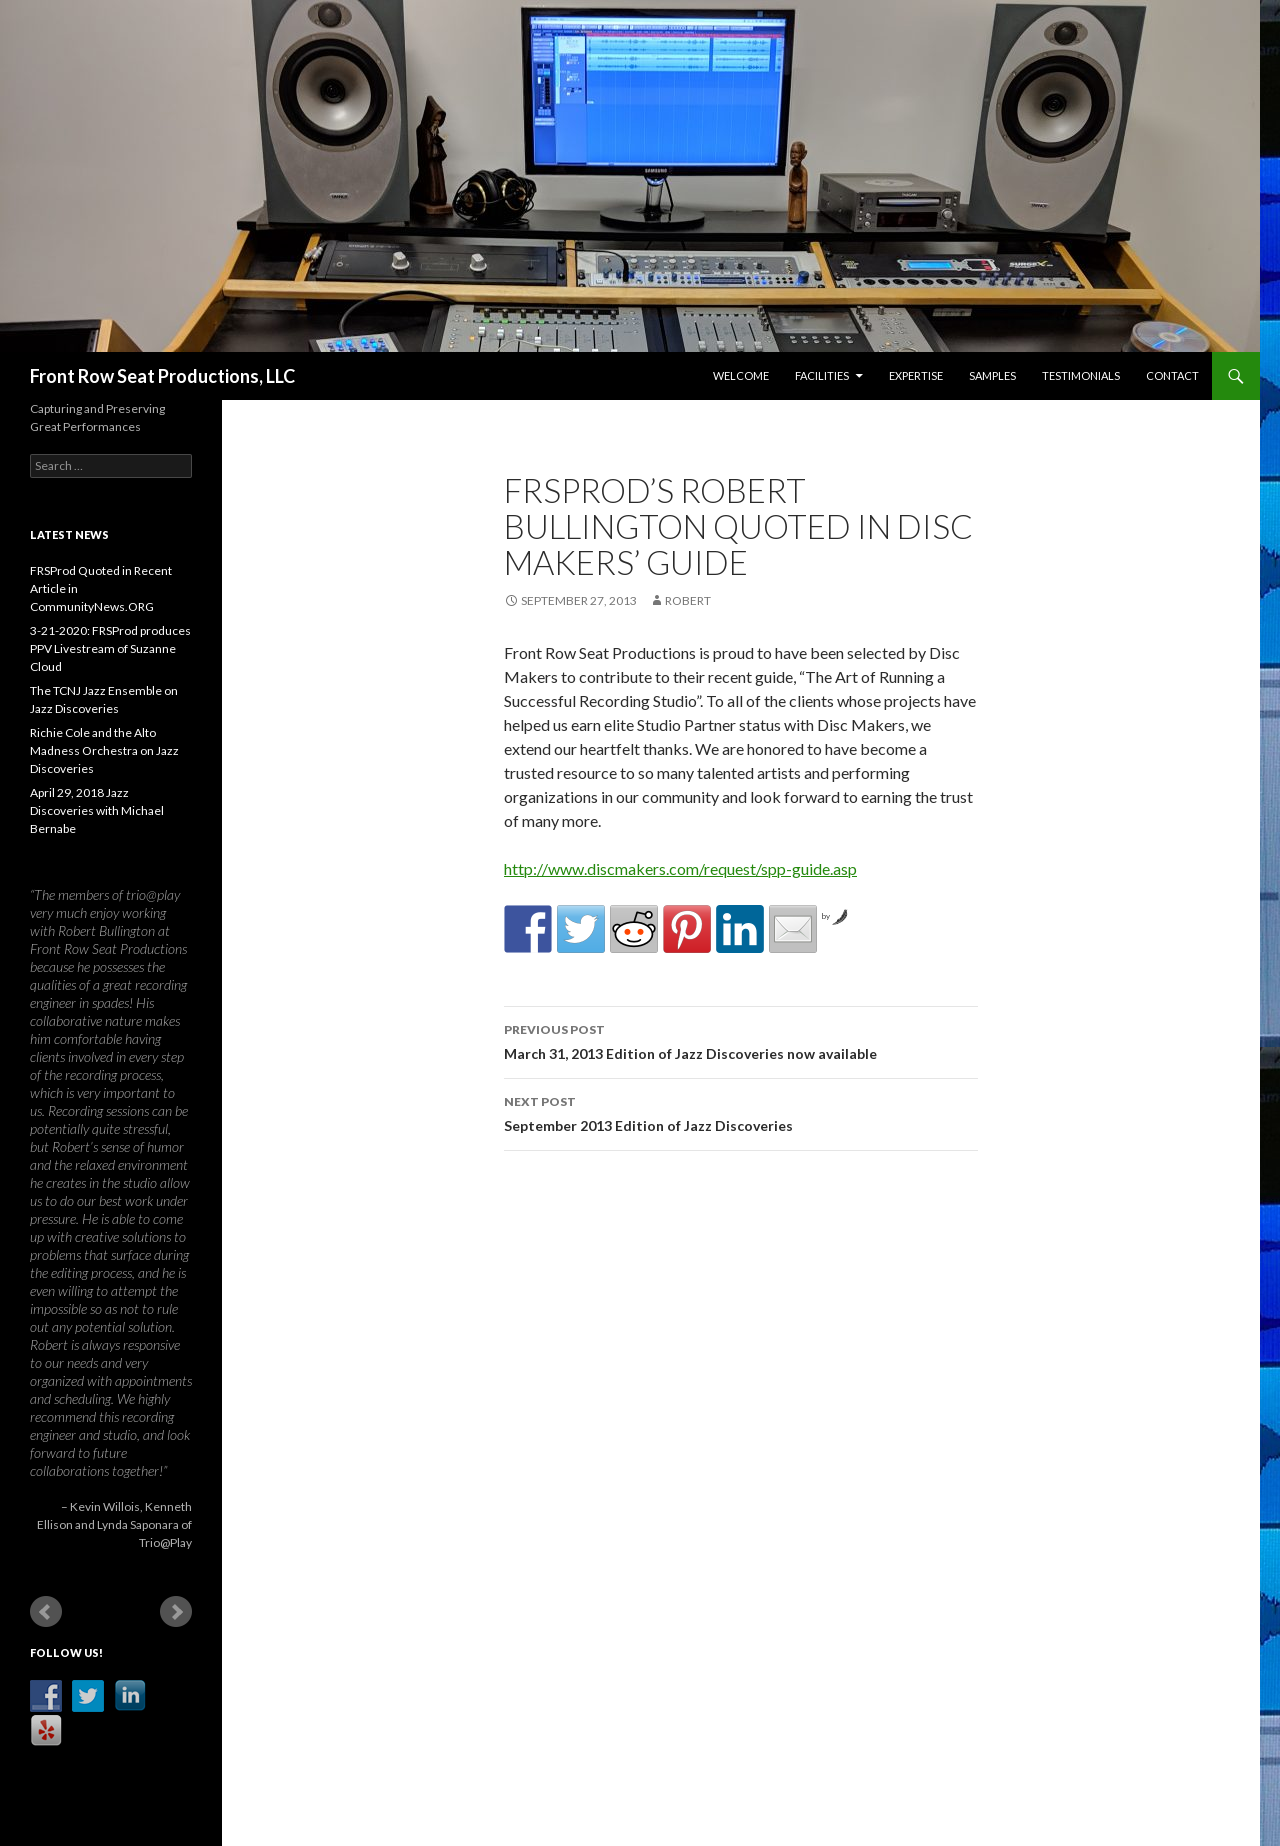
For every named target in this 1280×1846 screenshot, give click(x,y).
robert (688, 600)
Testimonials (1081, 375)
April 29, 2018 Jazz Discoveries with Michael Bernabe (97, 810)
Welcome (741, 375)
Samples (992, 375)
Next (176, 1612)
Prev (46, 1612)
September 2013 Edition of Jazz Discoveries (741, 1112)
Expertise (916, 375)
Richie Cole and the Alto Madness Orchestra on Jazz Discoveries (104, 750)
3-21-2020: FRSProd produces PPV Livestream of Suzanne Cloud (110, 648)
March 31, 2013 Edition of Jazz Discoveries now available (741, 1040)
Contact (1172, 375)
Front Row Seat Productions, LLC (162, 376)
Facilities (822, 375)
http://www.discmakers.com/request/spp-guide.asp (680, 868)
